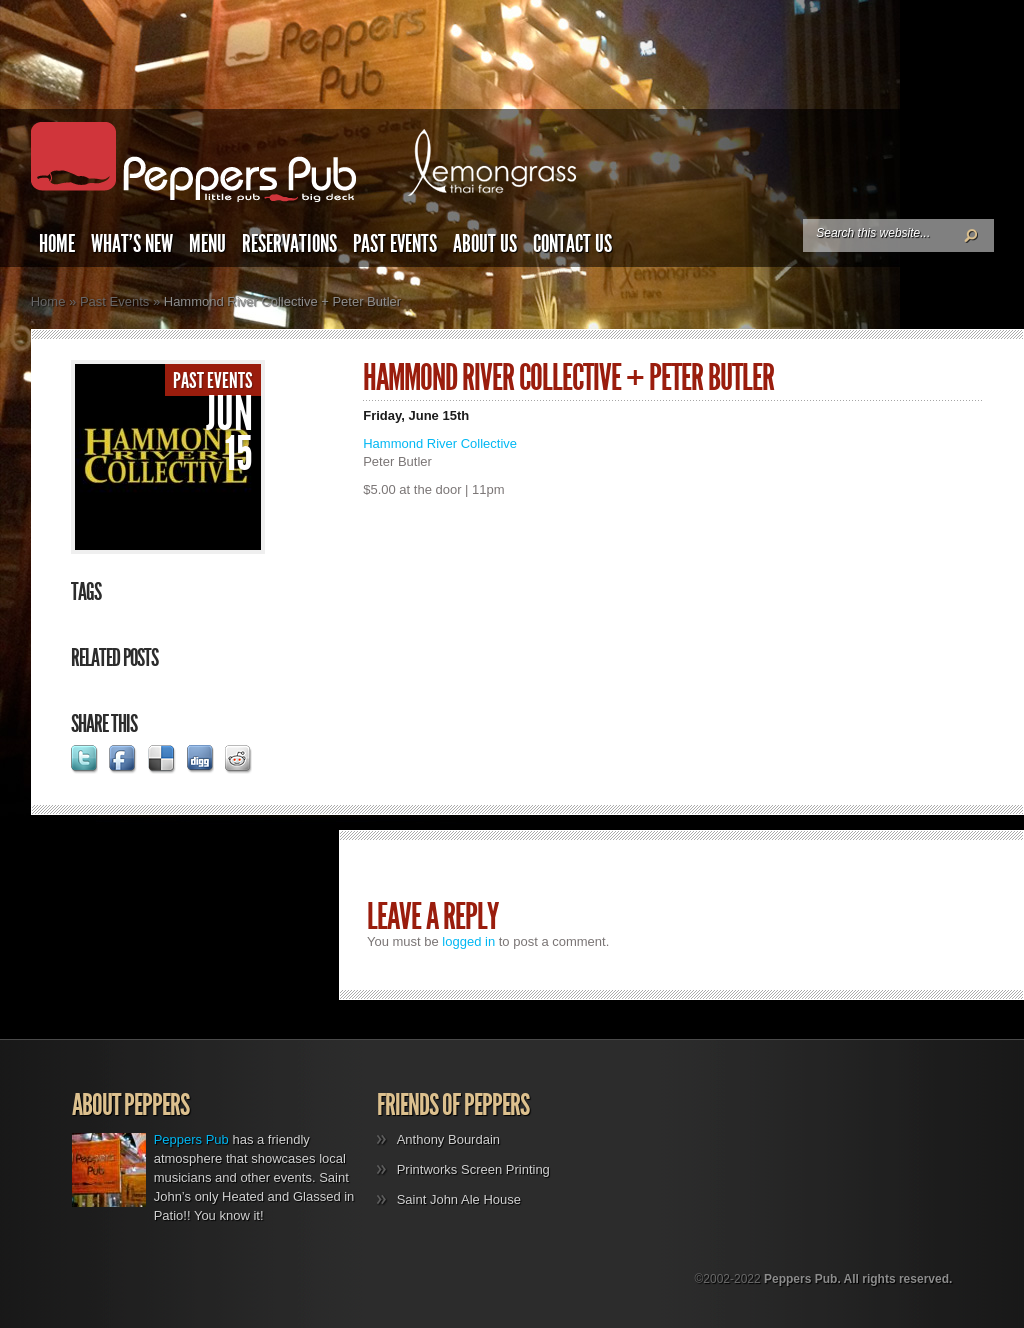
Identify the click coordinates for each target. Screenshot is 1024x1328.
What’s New (132, 244)
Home (57, 244)
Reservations (289, 244)
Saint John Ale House (459, 1199)
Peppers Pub (191, 1139)
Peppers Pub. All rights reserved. (858, 1279)
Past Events (395, 244)
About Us (485, 244)
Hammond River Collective (440, 443)
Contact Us (572, 244)
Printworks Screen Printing (473, 1169)
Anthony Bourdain (448, 1139)
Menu (207, 244)
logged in (468, 941)
